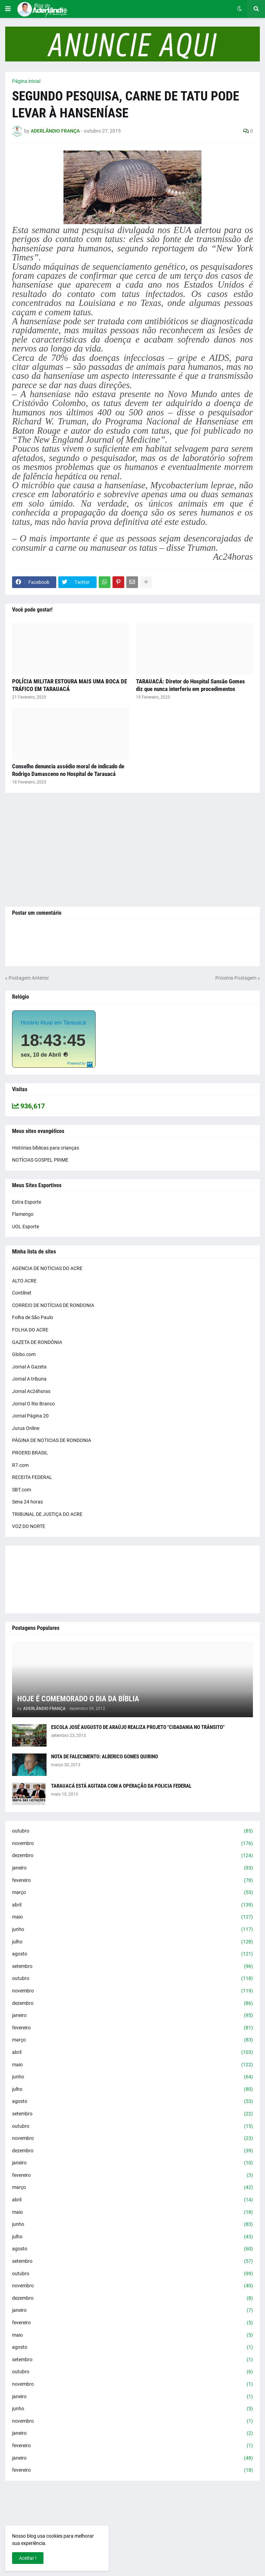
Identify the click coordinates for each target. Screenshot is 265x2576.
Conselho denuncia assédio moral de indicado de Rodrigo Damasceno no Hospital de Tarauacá (68, 770)
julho (132, 1942)
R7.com (20, 1465)
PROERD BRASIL (30, 1452)
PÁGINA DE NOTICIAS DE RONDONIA (51, 1440)
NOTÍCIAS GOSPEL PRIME (40, 1160)
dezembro (132, 1855)
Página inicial (26, 81)
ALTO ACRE (24, 1281)
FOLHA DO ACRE (30, 1330)
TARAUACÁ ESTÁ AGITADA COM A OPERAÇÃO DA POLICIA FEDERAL (121, 1786)
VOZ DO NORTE (28, 1526)
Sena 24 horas (27, 1502)
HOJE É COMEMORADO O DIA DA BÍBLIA (78, 1698)
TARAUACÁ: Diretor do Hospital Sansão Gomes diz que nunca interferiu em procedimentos (190, 685)
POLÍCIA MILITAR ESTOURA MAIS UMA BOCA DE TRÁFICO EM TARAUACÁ (69, 685)
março (132, 1892)
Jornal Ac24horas (31, 1391)
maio (132, 1917)
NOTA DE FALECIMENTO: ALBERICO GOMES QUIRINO (104, 1756)
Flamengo (22, 1214)
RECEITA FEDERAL (32, 1477)
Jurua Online (25, 1428)
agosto (132, 1954)
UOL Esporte (25, 1226)
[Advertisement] (132, 849)
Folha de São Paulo (32, 1317)
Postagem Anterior (29, 978)
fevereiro (132, 1880)
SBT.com (21, 1489)
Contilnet (21, 1293)
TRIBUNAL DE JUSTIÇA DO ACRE (47, 1514)
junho (132, 1929)
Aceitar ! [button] (28, 2558)
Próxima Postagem (235, 978)
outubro (132, 1831)
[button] (8, 9)
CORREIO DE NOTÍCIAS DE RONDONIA (53, 1305)
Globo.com (24, 1354)
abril (132, 1905)
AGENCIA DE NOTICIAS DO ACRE (47, 1268)
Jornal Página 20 (30, 1416)
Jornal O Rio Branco (33, 1403)
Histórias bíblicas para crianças (45, 1148)
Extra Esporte (26, 1202)
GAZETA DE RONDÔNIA (37, 1342)
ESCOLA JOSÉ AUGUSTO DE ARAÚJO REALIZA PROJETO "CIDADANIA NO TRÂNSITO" (138, 1727)
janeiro (132, 1868)
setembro (132, 1966)
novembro (132, 1843)
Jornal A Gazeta (29, 1366)
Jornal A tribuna (29, 1379)
